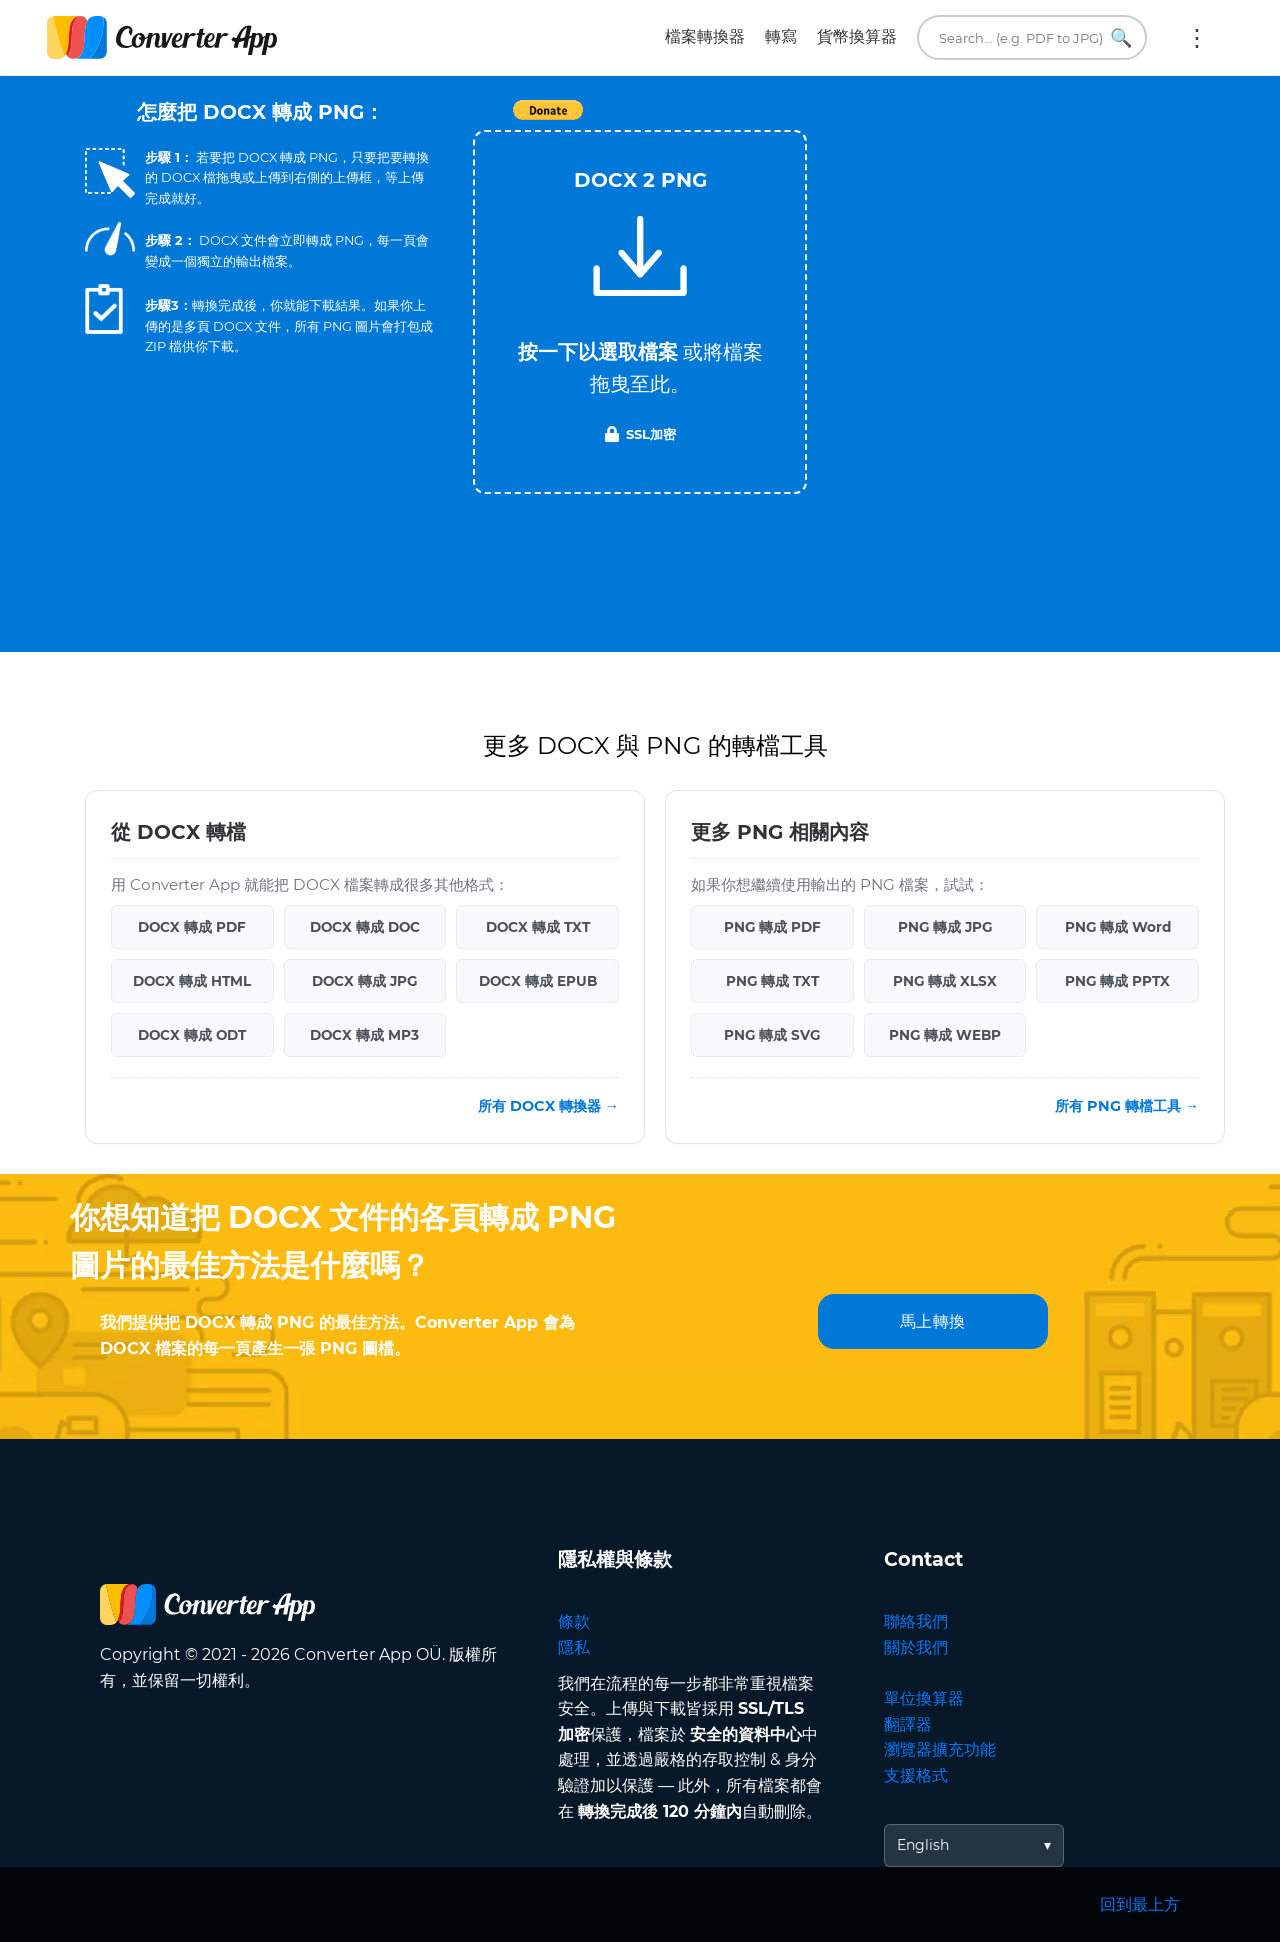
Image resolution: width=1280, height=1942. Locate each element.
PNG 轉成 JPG (945, 927)
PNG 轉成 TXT (772, 981)
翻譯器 (908, 1724)
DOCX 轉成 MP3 (364, 1035)
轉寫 (781, 36)
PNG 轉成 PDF (772, 927)
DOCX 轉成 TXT (538, 927)
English (923, 1845)
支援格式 (916, 1775)
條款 (574, 1621)
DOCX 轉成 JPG (364, 981)
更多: (1197, 38)
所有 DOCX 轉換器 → (548, 1106)
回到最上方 (1140, 1904)
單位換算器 (924, 1698)
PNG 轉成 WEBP (945, 1035)
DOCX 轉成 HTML (192, 981)
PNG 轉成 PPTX (1117, 981)
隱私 (574, 1647)
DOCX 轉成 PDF (192, 927)
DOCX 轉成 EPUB (538, 981)
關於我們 (916, 1647)
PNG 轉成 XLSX (945, 981)
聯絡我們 (916, 1621)
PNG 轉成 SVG (772, 1035)
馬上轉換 (933, 1321)
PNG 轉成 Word (1118, 927)
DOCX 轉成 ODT (192, 1035)
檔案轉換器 (705, 36)
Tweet (755, 120)
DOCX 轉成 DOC (365, 927)
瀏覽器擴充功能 (940, 1749)
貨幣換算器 (857, 36)
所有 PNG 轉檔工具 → (1127, 1106)
